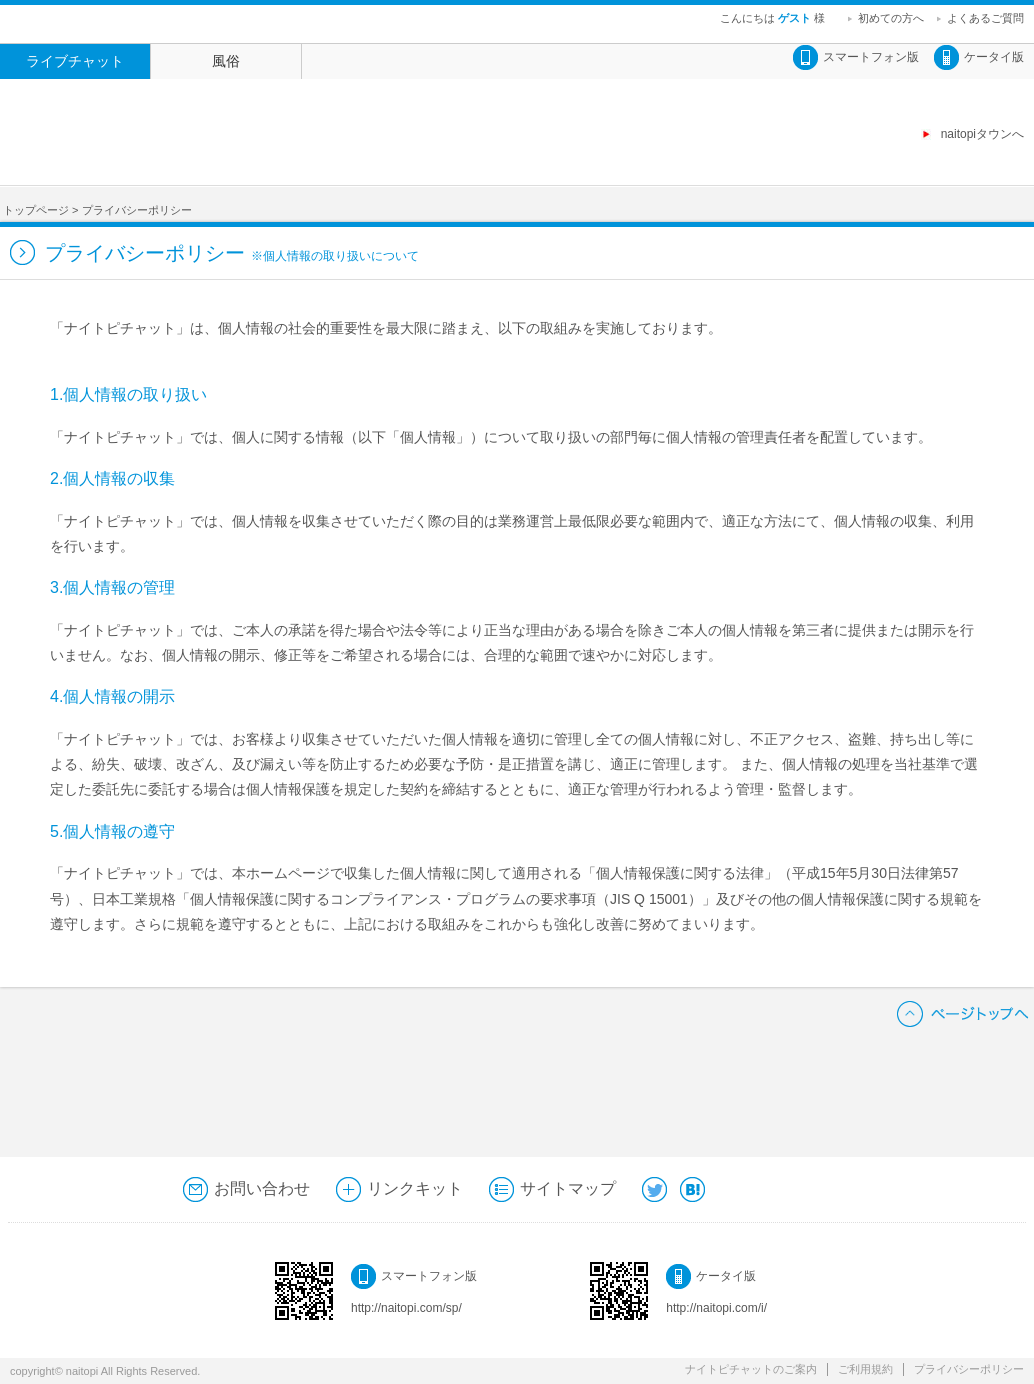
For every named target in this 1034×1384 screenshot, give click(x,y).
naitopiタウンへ (982, 134)
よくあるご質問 (985, 18)
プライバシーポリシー (969, 1369)
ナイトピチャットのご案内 (751, 1369)
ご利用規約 (865, 1369)
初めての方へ (891, 18)
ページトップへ (963, 1013)
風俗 (226, 61)
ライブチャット (75, 61)
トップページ (36, 210)
